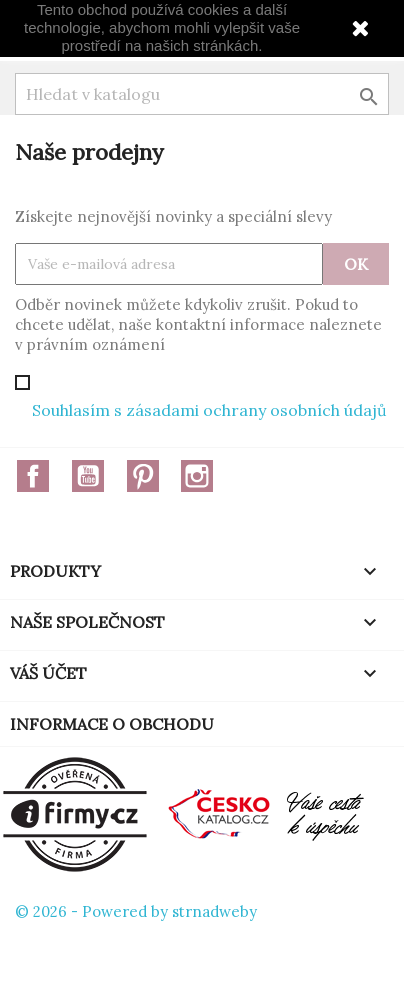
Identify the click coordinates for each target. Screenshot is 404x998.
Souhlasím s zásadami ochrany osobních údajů (209, 410)
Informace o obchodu (112, 724)
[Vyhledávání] (202, 94)
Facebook (33, 476)
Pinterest (143, 476)
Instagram (197, 476)
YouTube (88, 476)
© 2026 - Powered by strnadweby (136, 911)
